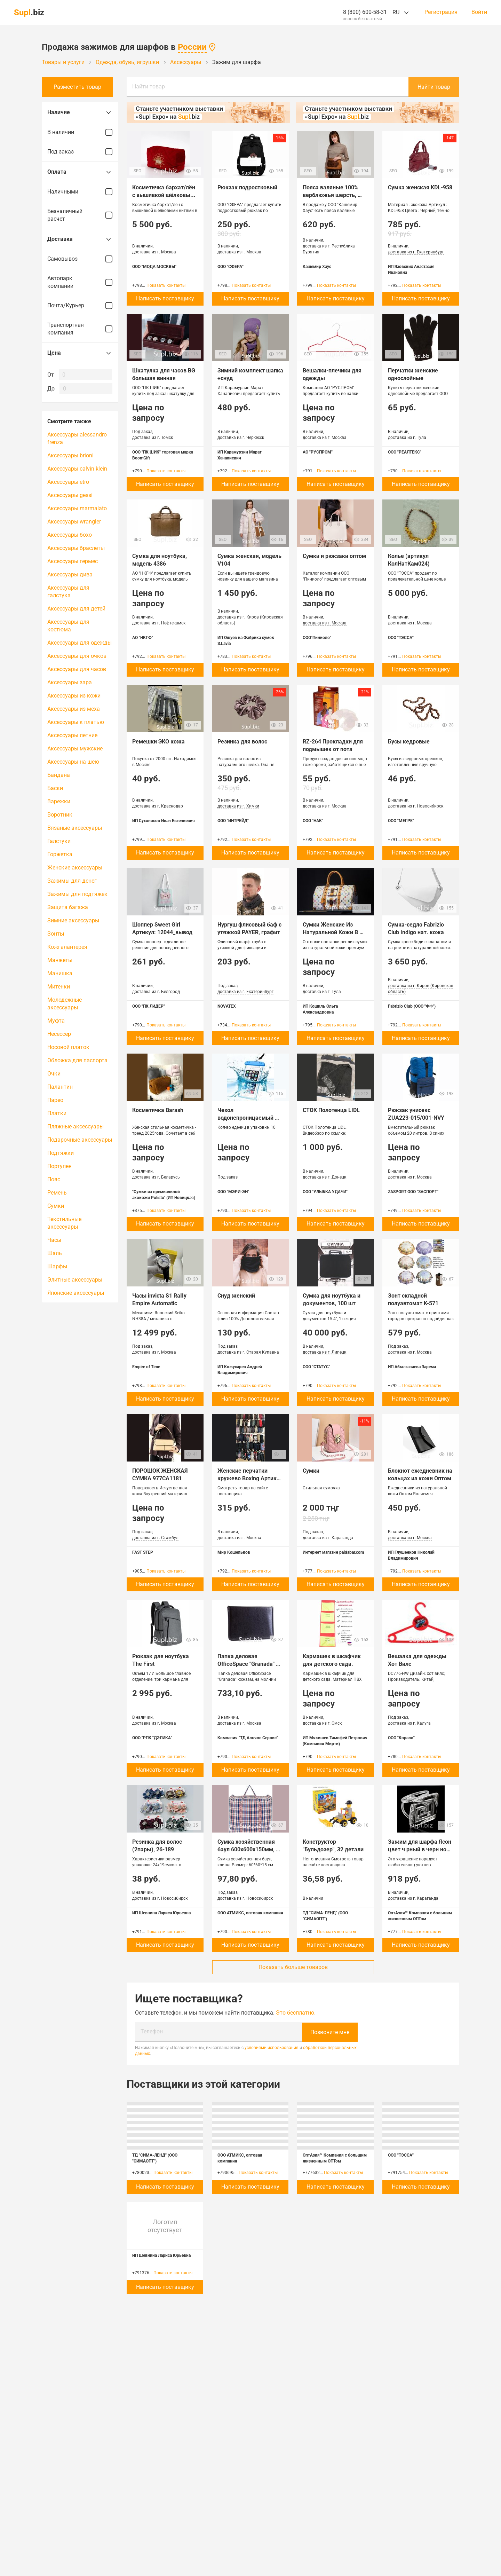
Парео (55, 1100)
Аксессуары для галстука (68, 591)
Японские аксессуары (75, 1293)
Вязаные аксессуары (74, 828)
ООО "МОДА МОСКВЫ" (154, 266)
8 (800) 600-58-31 (365, 12)
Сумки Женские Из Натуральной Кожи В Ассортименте (331, 932)
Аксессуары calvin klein (77, 468)
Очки (54, 1073)
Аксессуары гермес (72, 561)
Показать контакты (165, 285)
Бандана (58, 775)
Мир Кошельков (233, 1552)
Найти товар (148, 86)
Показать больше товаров (293, 1967)
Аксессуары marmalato (77, 508)
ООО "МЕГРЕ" (401, 820)
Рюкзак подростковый (247, 187)
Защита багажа (67, 907)
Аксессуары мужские (75, 748)
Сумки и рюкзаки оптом (334, 556)
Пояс (53, 1179)
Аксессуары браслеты (76, 548)
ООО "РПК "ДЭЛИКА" (152, 1737)
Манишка (59, 973)
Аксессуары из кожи (74, 695)
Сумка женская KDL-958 (420, 187)
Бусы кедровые (409, 741)
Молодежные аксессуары (64, 1003)
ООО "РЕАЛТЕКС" (404, 452)
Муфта (56, 1020)
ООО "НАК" (313, 820)
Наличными (80, 192)
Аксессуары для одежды (79, 642)
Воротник (59, 814)
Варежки (58, 801)
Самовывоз (80, 259)
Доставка (80, 239)
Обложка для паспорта (77, 1060)
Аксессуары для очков (76, 656)
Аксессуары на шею (73, 761)
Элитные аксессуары (74, 1279)
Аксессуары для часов (76, 669)
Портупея (59, 1166)
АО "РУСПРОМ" (318, 452)
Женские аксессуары (74, 867)
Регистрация (441, 12)
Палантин (60, 1087)
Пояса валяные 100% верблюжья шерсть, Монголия (331, 195)
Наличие (80, 112)
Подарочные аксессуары (79, 1139)
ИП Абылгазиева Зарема (412, 1366)
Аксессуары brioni (70, 455)
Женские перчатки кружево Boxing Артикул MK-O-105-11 (250, 1478)
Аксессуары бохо (69, 534)
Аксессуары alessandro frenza (77, 438)
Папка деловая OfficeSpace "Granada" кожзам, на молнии (246, 1664)
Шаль (54, 1253)
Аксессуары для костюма (68, 626)
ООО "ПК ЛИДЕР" (148, 1006)
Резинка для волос (242, 741)
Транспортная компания (80, 329)
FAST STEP (142, 1552)
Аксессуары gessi (70, 495)
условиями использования (272, 2047)
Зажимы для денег (72, 880)
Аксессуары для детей (76, 608)
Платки (56, 1113)
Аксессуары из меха (73, 709)
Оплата (80, 172)
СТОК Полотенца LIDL (331, 1110)
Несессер (59, 1034)
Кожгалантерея (67, 947)
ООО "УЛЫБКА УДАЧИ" (325, 1191)
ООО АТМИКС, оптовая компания (250, 1913)
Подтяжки (60, 1153)
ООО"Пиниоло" (317, 637)
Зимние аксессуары (73, 920)
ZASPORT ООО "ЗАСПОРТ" (413, 1191)
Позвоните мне (329, 2031)
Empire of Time (146, 1366)
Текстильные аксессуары (64, 1223)
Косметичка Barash (157, 1110)
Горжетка (59, 854)
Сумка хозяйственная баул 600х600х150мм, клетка (246, 1849)
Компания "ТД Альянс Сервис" (247, 1737)
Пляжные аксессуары (75, 1126)
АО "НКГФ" (142, 637)
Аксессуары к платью (75, 722)
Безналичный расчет (80, 215)
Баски (55, 788)
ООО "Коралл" (401, 1737)
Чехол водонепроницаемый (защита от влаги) (246, 1118)
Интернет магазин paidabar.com (333, 1552)
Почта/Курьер (80, 305)
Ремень (57, 1192)
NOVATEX (226, 1006)
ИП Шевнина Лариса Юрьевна (161, 1913)
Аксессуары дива (70, 574)
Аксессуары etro (68, 482)
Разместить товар (80, 87)
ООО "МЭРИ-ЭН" (233, 1191)
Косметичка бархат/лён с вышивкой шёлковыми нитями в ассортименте (165, 195)
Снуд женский (236, 1295)
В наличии (80, 132)
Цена (80, 353)
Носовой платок (68, 1047)
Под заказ (80, 152)
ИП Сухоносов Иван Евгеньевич (163, 820)
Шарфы (57, 1266)
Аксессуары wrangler (74, 521)
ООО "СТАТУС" (316, 1366)
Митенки (58, 986)
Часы (54, 1240)
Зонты (55, 933)
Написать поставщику (165, 298)
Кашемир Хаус (317, 266)
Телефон (152, 2031)
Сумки (55, 1206)
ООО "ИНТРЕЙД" (233, 820)
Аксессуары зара (69, 682)
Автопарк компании (80, 282)
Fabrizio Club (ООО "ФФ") (412, 1006)
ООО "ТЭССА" (401, 637)
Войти (479, 12)
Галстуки (59, 841)
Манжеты (59, 960)
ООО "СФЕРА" (230, 266)
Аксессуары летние (72, 735)
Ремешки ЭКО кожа (158, 741)
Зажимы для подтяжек (77, 894)
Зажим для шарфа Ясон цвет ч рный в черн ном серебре (420, 1849)
